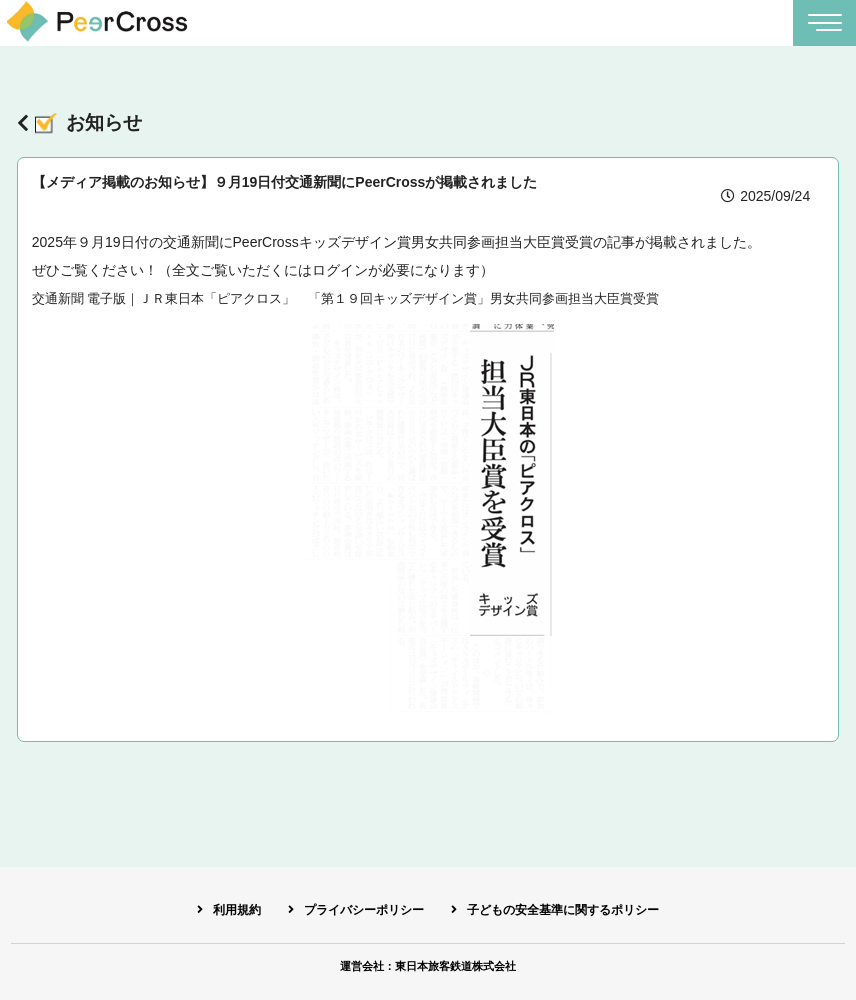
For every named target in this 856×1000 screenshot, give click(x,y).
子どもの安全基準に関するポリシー (573, 907)
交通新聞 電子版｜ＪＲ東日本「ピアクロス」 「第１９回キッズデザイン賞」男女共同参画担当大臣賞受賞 (370, 302)
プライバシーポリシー (357, 907)
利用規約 (219, 907)
